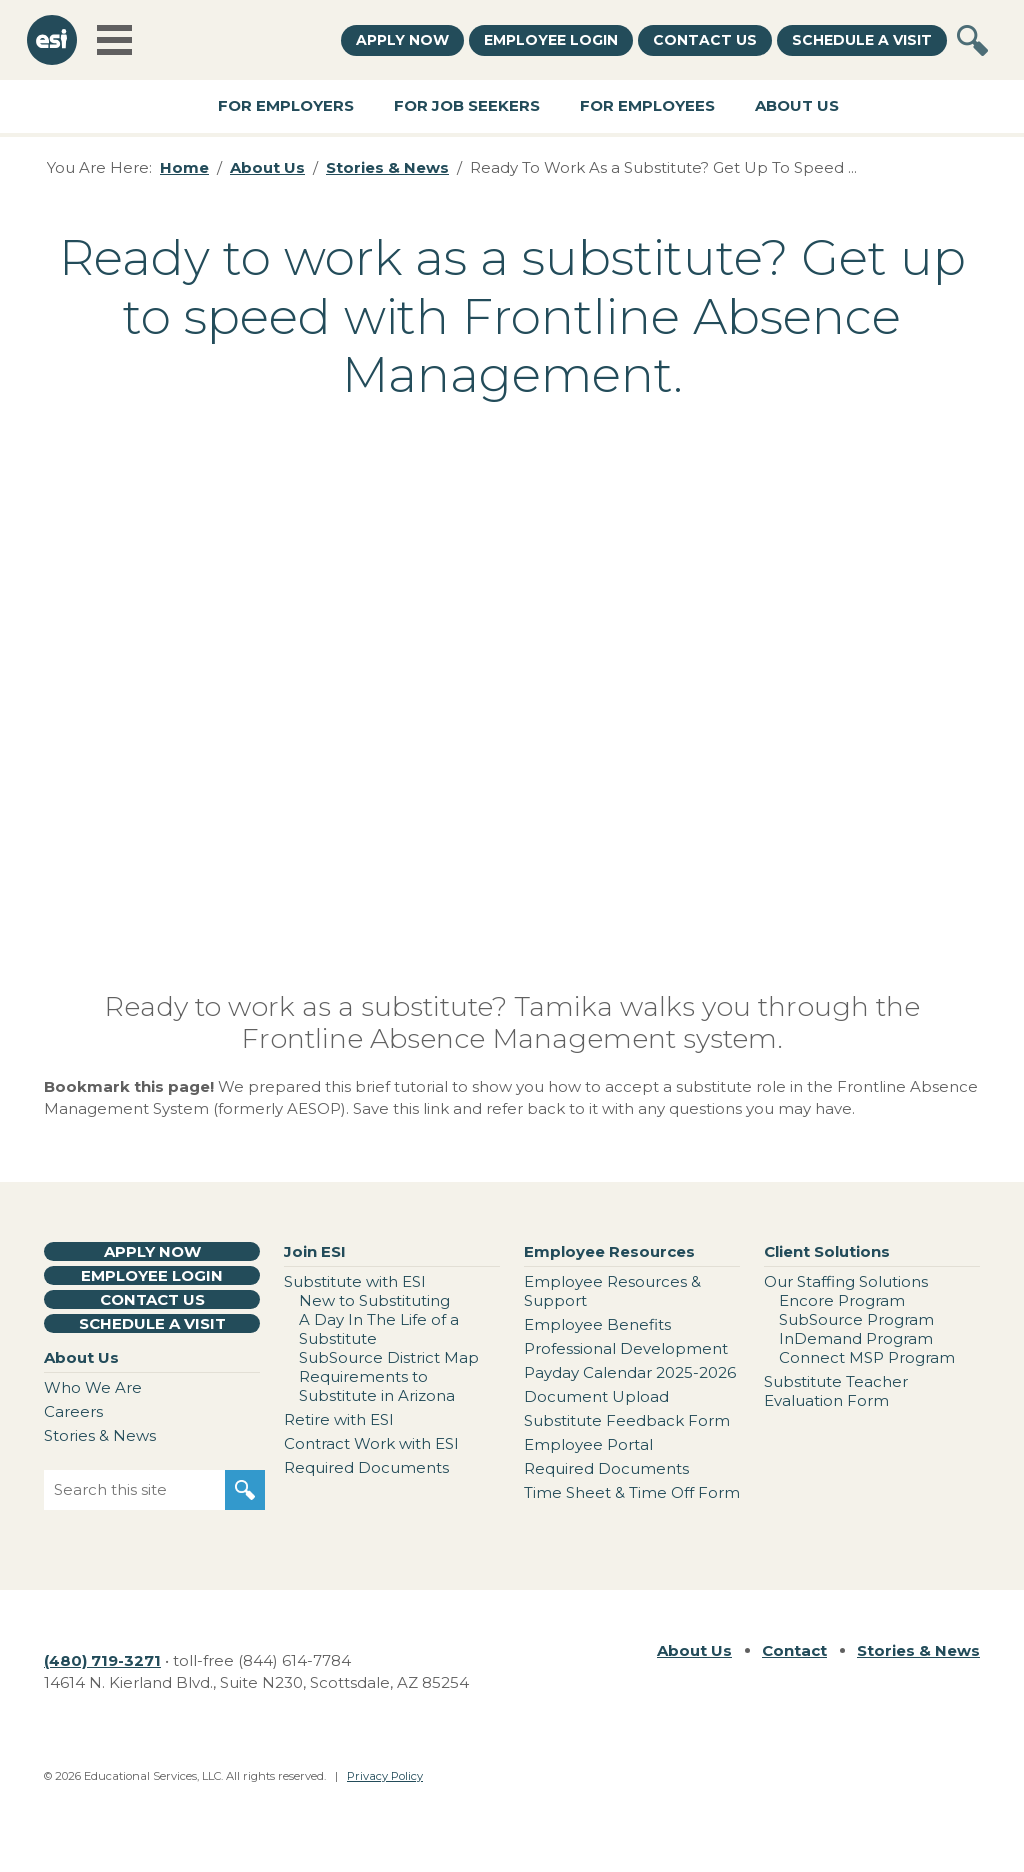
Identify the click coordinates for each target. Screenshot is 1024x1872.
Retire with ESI (339, 1419)
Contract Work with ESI (371, 1443)
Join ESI (315, 1251)
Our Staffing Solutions (846, 1281)
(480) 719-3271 (102, 1660)
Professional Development (626, 1348)
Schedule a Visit (862, 40)
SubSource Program (856, 1319)
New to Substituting (374, 1300)
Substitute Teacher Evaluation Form (836, 1391)
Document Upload (596, 1396)
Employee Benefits (597, 1324)
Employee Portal (588, 1444)
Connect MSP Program (867, 1357)
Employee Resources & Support (612, 1291)
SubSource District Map (389, 1357)
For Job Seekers (467, 105)
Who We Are (93, 1387)
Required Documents (366, 1467)
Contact (794, 1650)
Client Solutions (827, 1251)
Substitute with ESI (355, 1281)
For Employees (647, 105)
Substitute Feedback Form (627, 1420)
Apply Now (402, 40)
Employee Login (551, 40)
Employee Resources (609, 1251)
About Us (797, 105)
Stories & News (387, 167)
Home (184, 167)
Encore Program (842, 1300)
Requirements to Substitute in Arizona (377, 1386)
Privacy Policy (385, 1776)
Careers (73, 1411)
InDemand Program (856, 1338)
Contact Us (705, 40)
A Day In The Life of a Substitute (379, 1329)
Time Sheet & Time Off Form (632, 1492)
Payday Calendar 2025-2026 (630, 1372)
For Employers (286, 105)
